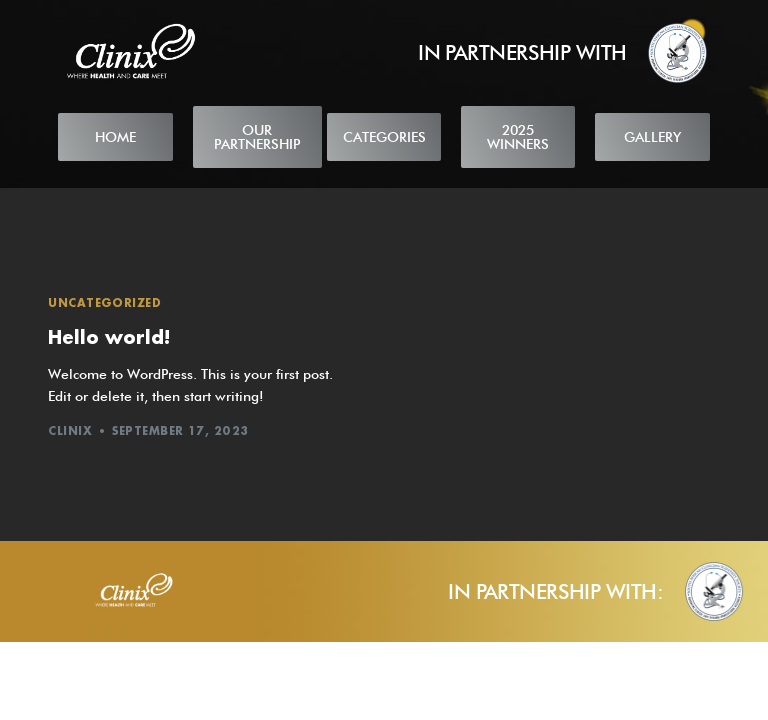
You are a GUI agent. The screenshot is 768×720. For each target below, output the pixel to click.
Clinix (70, 430)
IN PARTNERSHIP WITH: (555, 591)
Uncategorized (104, 302)
